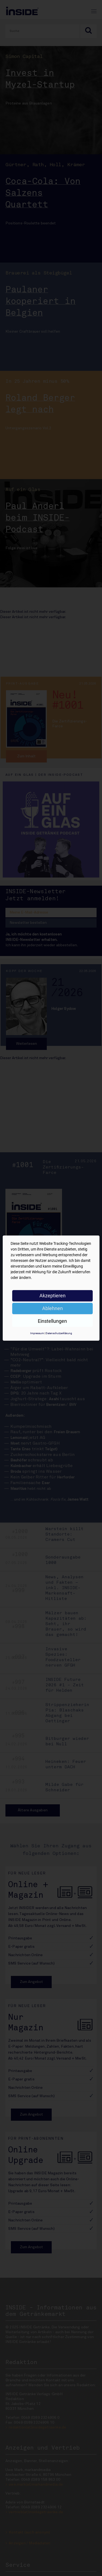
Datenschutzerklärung (59, 1333)
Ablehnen (52, 1308)
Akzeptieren (52, 1295)
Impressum (37, 1333)
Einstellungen (52, 1321)
